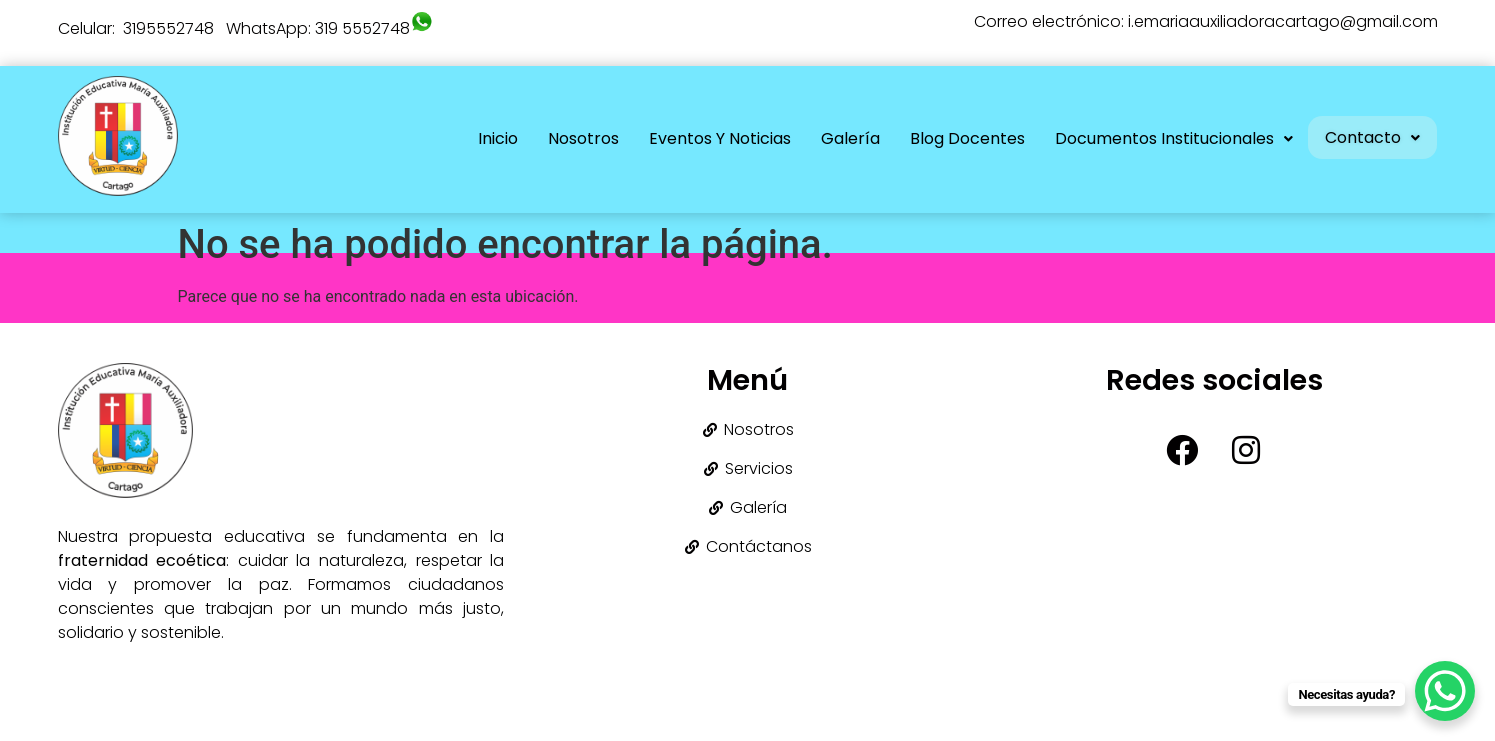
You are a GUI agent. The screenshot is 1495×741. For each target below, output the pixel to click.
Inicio (492, 138)
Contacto (1369, 135)
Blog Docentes (961, 138)
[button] (1168, 139)
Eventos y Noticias (714, 138)
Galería (844, 138)
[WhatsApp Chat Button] (1445, 691)
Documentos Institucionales (1168, 138)
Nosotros (577, 138)
